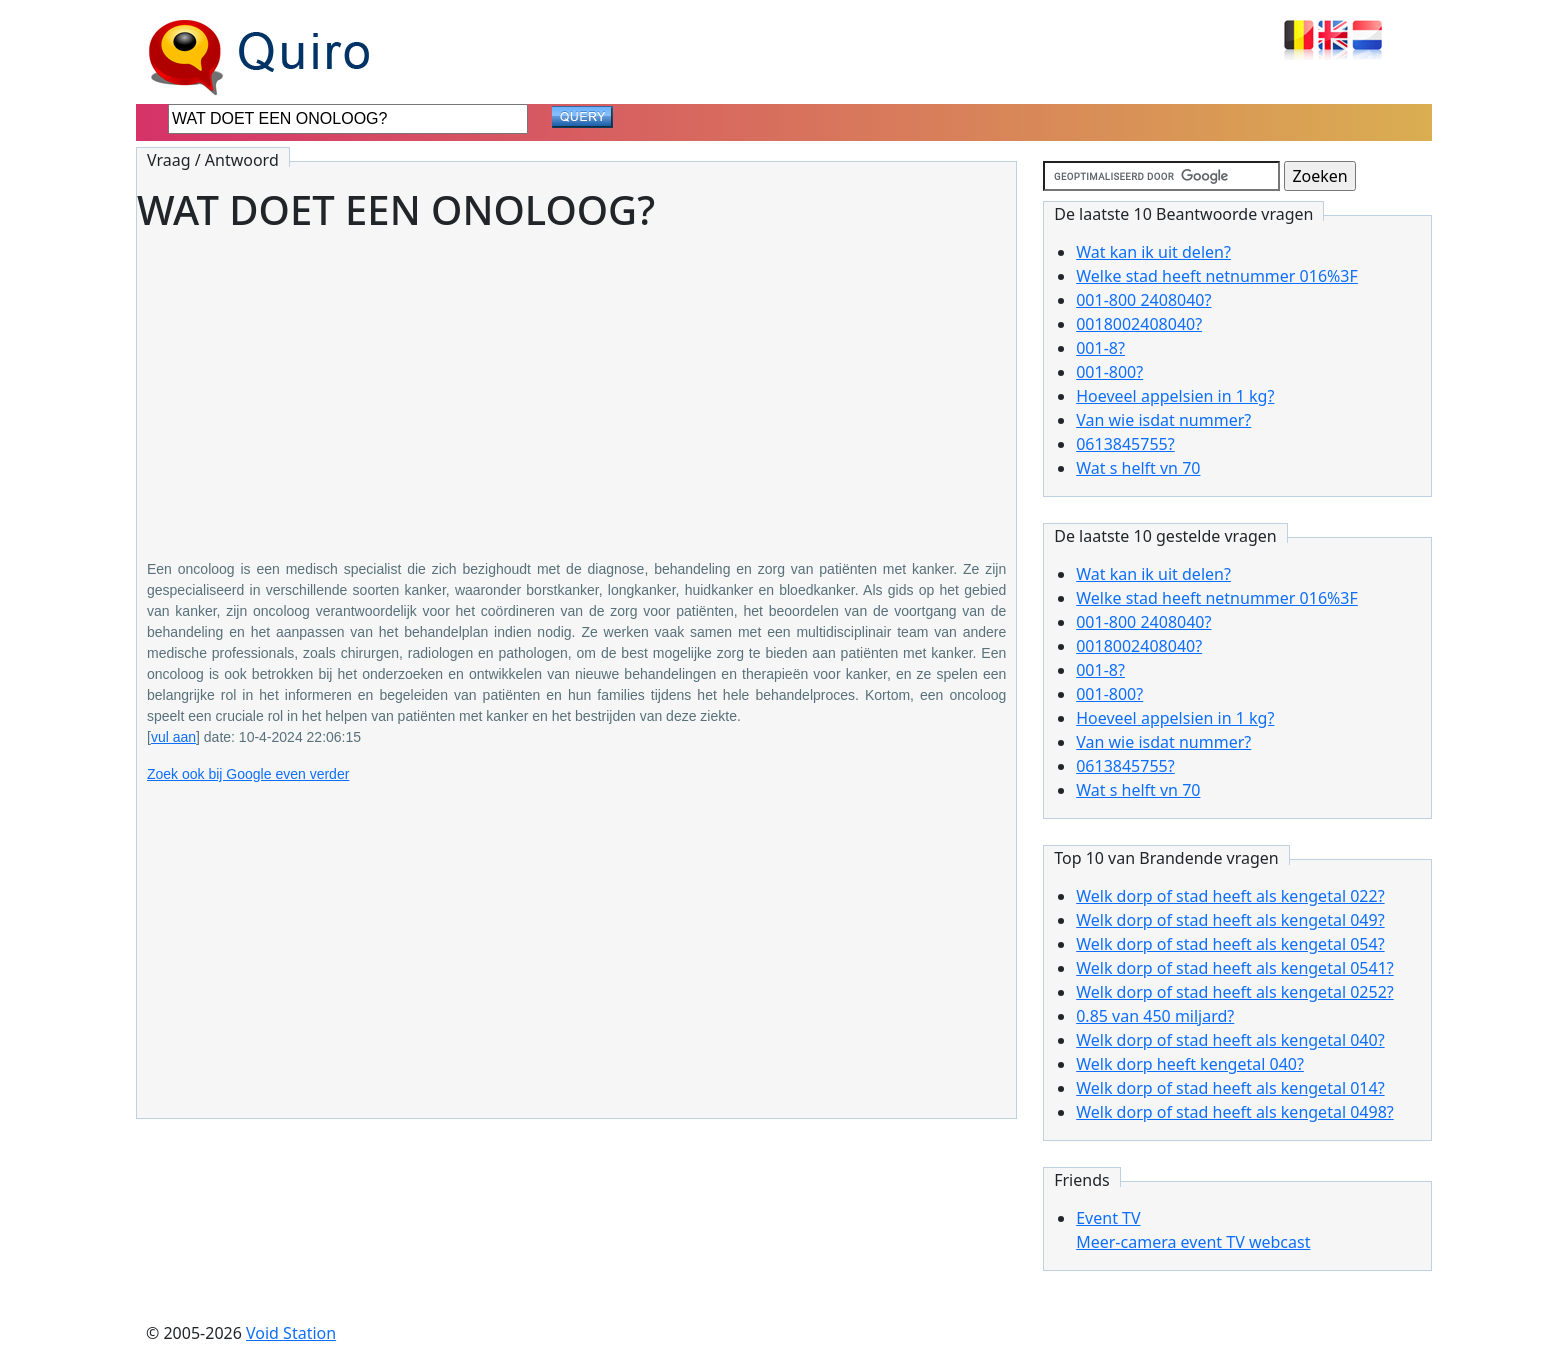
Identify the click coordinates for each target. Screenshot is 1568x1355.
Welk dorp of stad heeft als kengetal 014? (1230, 1088)
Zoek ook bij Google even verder (248, 774)
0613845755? (1125, 444)
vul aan (173, 737)
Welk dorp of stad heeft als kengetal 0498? (1235, 1112)
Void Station (291, 1333)
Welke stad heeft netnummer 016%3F (1217, 276)
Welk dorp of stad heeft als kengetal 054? (1230, 944)
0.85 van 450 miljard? (1155, 1016)
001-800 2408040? (1143, 300)
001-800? (1109, 372)
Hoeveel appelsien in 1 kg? (1175, 396)
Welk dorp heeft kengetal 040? (1190, 1064)
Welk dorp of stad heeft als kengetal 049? (1230, 920)
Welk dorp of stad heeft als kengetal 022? (1230, 896)
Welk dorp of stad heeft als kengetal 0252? (1235, 992)
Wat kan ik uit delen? (1153, 252)
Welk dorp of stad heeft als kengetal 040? (1230, 1040)
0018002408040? (1139, 324)
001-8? (1100, 348)
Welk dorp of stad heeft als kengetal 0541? (1235, 968)
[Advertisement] (576, 382)
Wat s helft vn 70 (1138, 468)
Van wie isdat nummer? (1163, 420)
